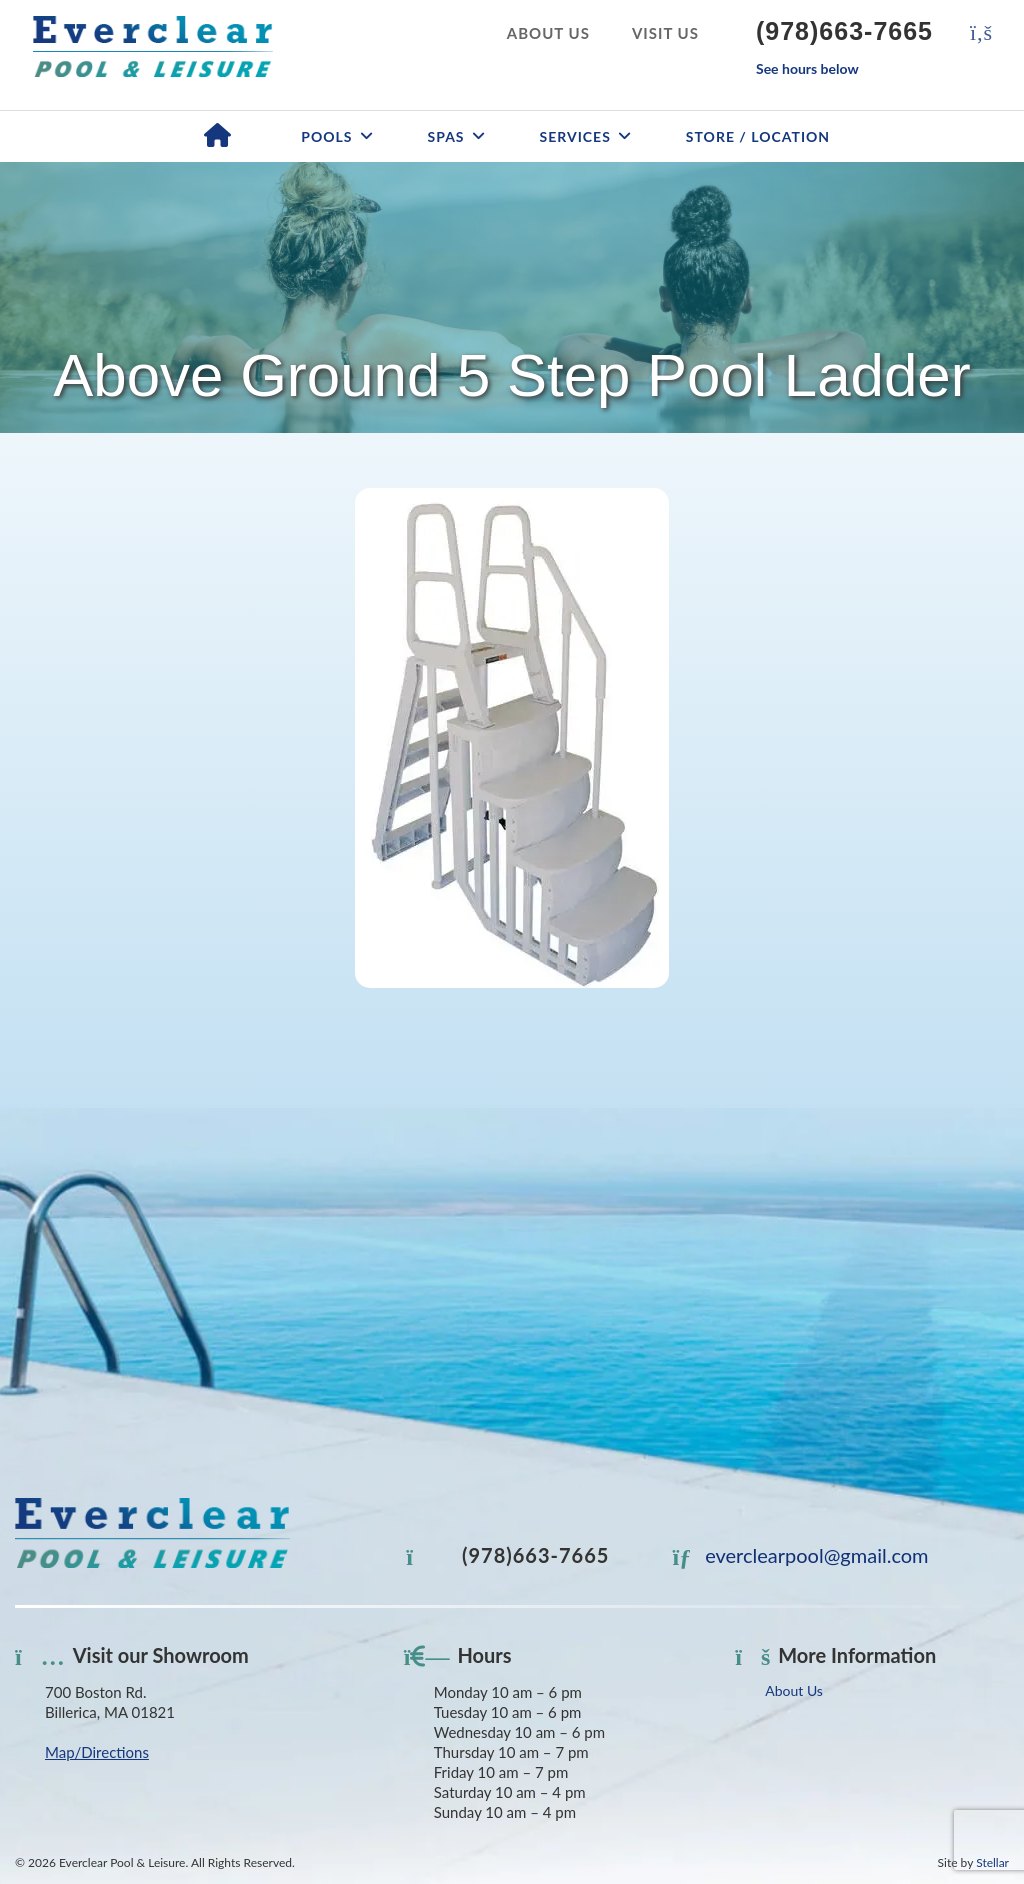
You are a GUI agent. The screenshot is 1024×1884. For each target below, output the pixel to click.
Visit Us (665, 33)
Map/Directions (97, 1752)
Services (575, 136)
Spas (446, 136)
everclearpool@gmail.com (801, 1555)
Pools (326, 136)
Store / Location (758, 136)
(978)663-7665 (844, 31)
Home (217, 136)
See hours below (807, 68)
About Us (548, 33)
